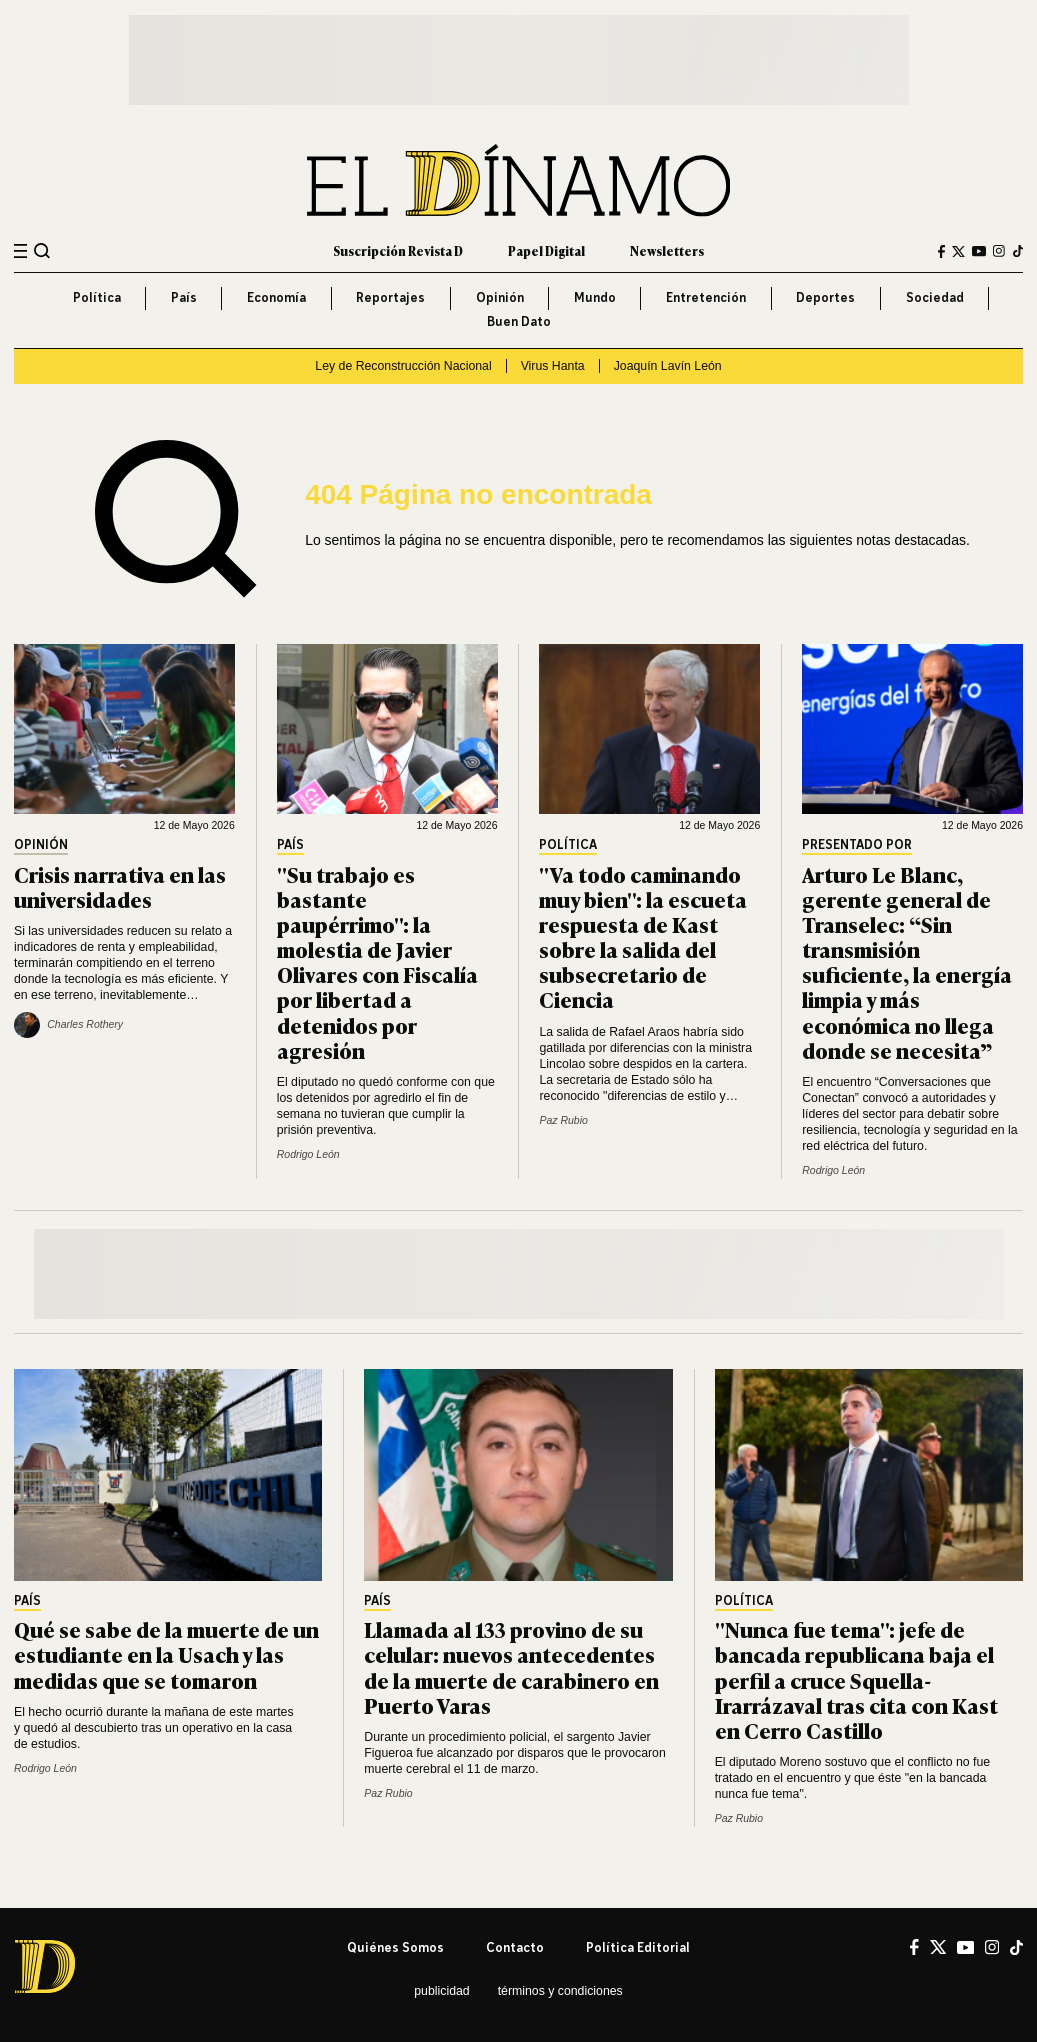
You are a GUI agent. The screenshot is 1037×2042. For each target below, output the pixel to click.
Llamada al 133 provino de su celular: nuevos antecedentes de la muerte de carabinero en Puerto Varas (511, 1666)
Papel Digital (546, 251)
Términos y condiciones (560, 1991)
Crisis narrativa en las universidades (120, 886)
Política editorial (638, 1947)
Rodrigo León (308, 1154)
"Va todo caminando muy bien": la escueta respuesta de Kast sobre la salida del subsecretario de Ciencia (643, 936)
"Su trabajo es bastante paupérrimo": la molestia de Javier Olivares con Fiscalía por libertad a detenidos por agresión (377, 961)
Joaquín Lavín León (668, 366)
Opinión (500, 297)
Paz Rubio (563, 1120)
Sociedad (935, 297)
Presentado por (857, 845)
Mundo (595, 297)
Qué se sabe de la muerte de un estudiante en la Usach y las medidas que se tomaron (166, 1653)
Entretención (706, 297)
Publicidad (441, 1991)
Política (97, 297)
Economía (276, 297)
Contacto (515, 1947)
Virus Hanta (553, 366)
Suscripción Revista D (398, 251)
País (184, 297)
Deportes (825, 297)
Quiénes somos (395, 1947)
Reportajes (390, 297)
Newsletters (667, 251)
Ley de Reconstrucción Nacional (403, 366)
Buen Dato (519, 321)
